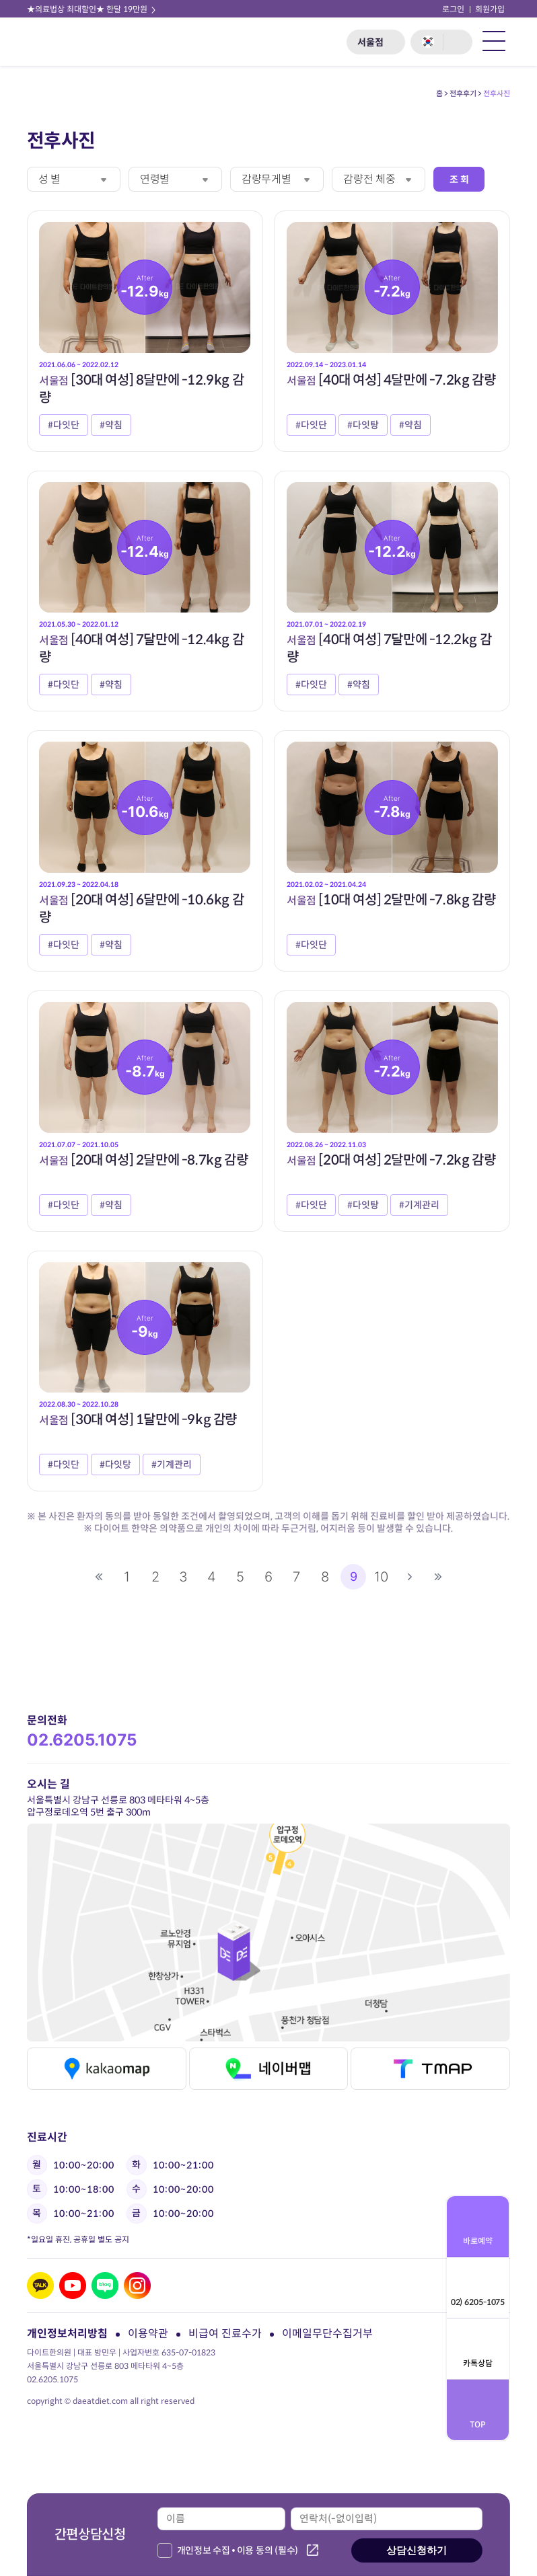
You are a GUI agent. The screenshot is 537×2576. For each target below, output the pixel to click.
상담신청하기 (416, 2550)
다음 (410, 1577)
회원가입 (490, 9)
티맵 (430, 2068)
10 (381, 1577)
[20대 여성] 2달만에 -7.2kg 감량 (391, 1160)
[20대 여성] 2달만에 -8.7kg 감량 (143, 1160)
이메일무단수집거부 (327, 2334)
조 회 (459, 179)
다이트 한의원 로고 (65, 42)
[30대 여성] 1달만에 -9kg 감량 (138, 1419)
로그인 (453, 9)
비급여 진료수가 (225, 2334)
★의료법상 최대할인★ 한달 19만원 (92, 9)
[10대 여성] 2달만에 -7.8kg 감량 (391, 900)
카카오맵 (106, 2068)
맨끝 (438, 1577)
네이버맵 (268, 2068)
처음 (99, 1577)
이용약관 (148, 2334)
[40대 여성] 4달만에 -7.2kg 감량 (391, 380)
